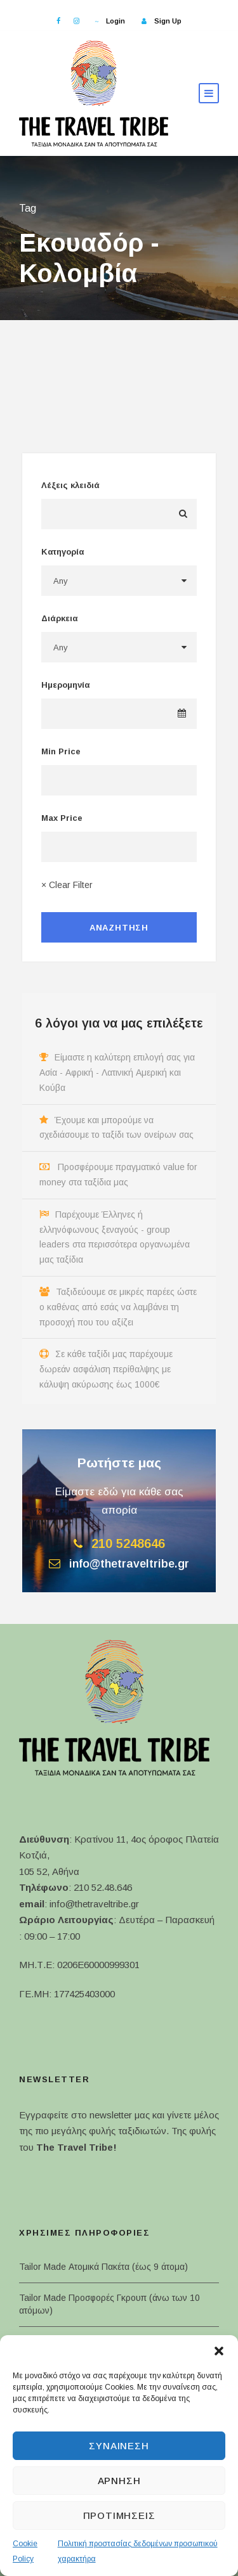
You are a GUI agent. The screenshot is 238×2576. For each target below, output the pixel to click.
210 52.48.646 (103, 1887)
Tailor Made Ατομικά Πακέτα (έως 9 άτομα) (103, 2267)
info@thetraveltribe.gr (94, 1903)
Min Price (61, 751)
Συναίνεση (119, 2445)
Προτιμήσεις (119, 2515)
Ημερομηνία (65, 685)
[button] (219, 2351)
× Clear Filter (67, 885)
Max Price (62, 818)
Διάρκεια (59, 618)
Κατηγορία (62, 552)
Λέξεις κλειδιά (70, 485)
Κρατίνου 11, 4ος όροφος (128, 1839)
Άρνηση (119, 2480)
